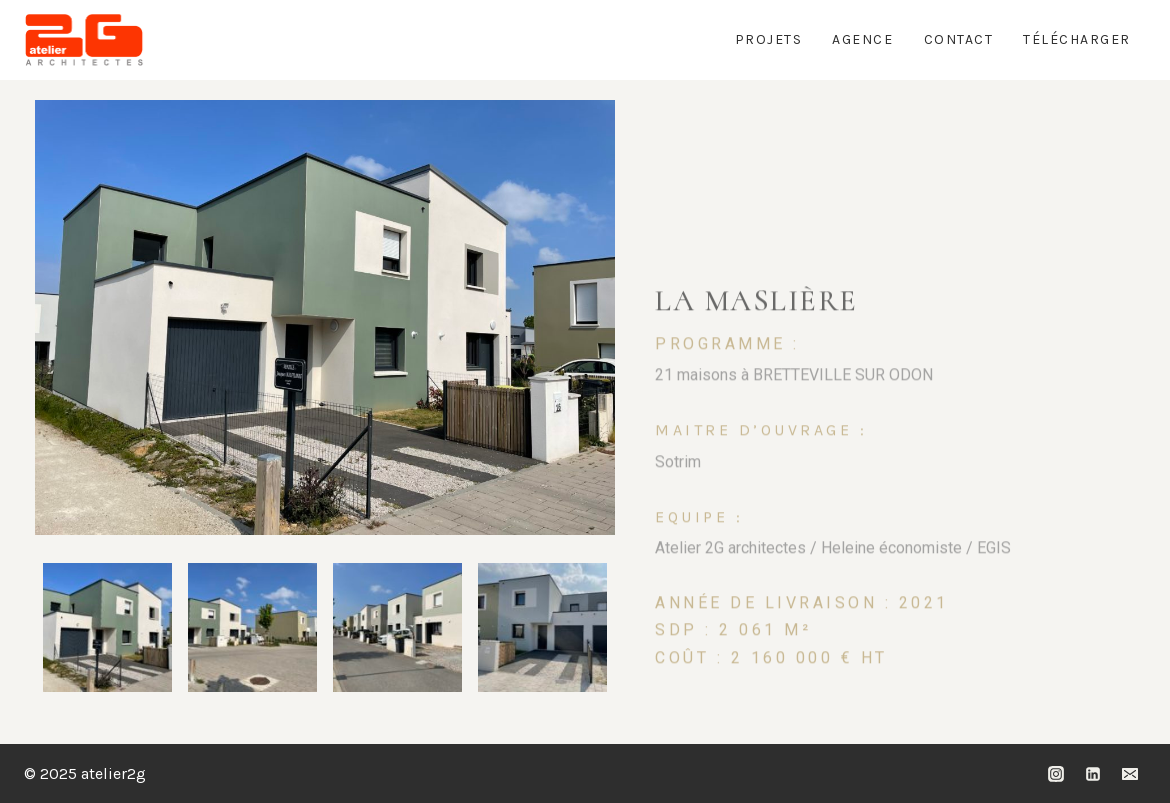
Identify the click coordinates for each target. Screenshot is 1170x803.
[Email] (1130, 774)
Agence (862, 39)
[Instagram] (1056, 774)
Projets (769, 39)
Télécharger (1077, 39)
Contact (959, 39)
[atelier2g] (84, 40)
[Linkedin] (1093, 774)
